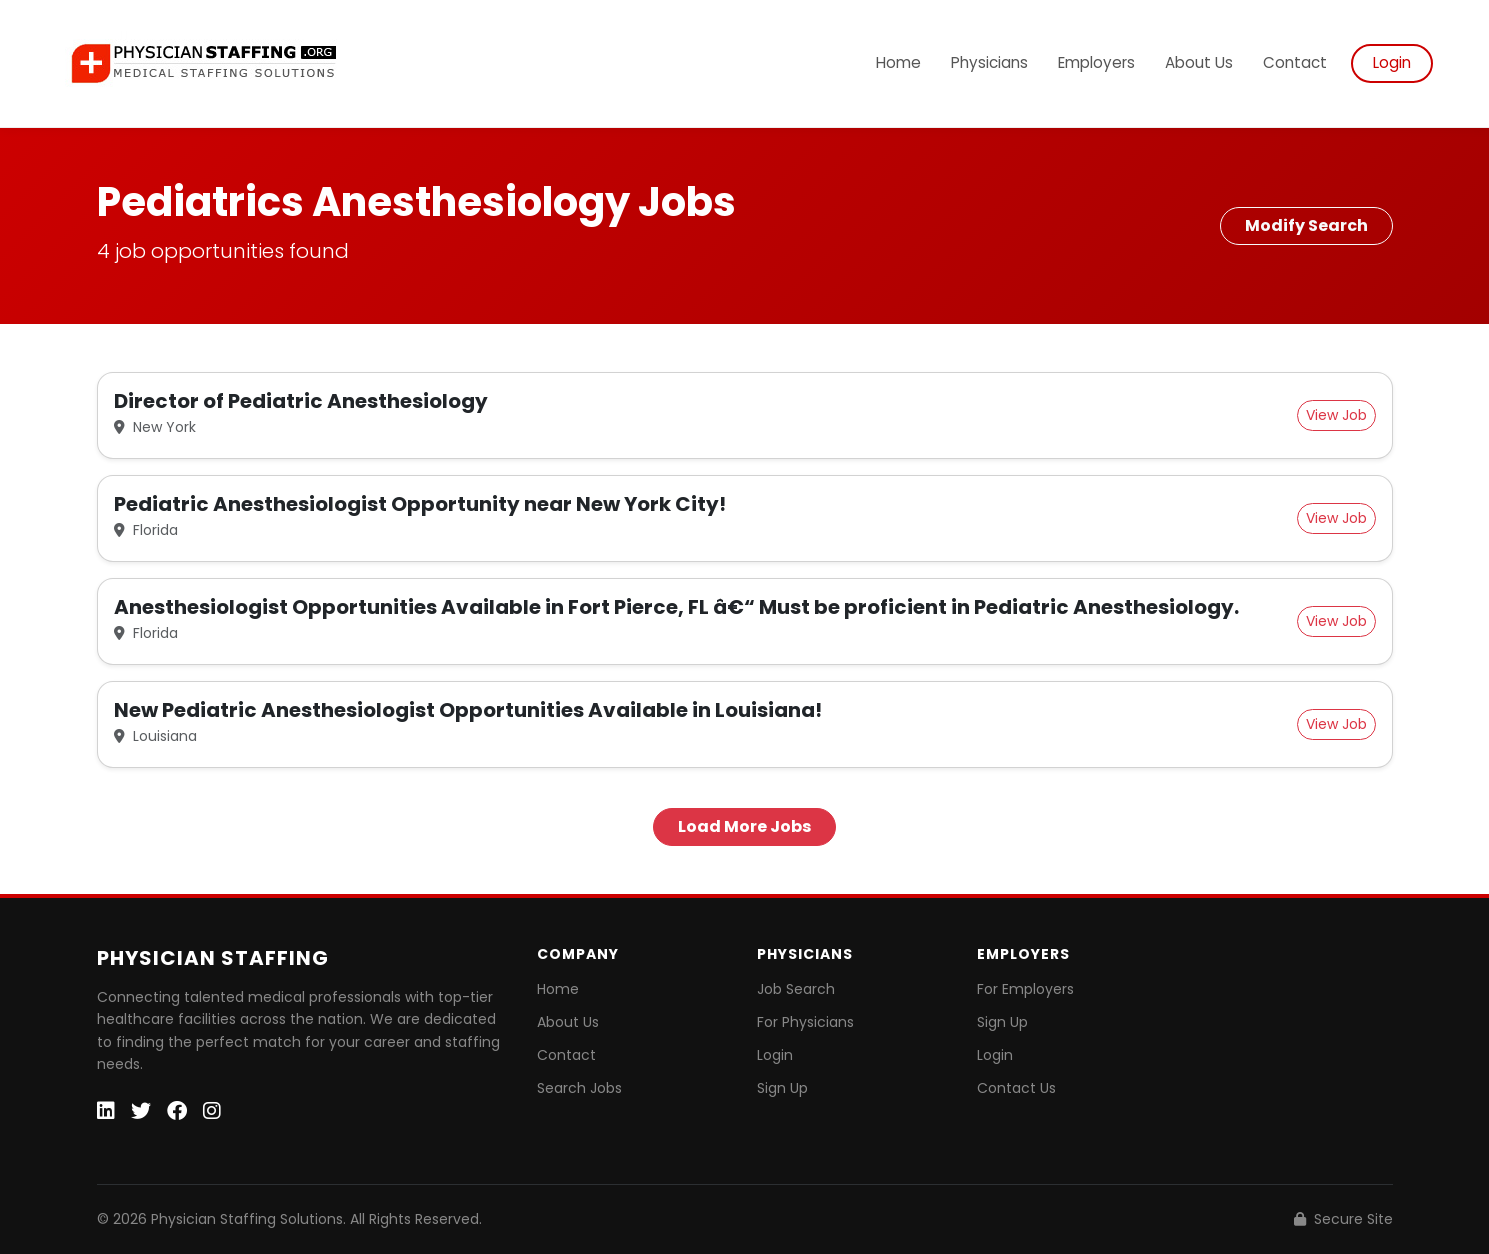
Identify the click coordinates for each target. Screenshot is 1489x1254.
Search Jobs (579, 1088)
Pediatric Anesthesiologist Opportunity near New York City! (420, 504)
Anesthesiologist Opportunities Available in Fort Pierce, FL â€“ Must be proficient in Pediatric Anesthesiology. (676, 607)
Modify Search (1306, 225)
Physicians (989, 62)
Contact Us (1016, 1088)
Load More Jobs (744, 826)
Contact (1295, 62)
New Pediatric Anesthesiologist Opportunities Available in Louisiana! (468, 710)
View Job (1336, 415)
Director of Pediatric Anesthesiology (301, 401)
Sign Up (782, 1088)
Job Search (796, 989)
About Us (1199, 62)
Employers (1096, 62)
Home (898, 62)
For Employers (1025, 989)
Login (1392, 62)
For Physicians (805, 1022)
